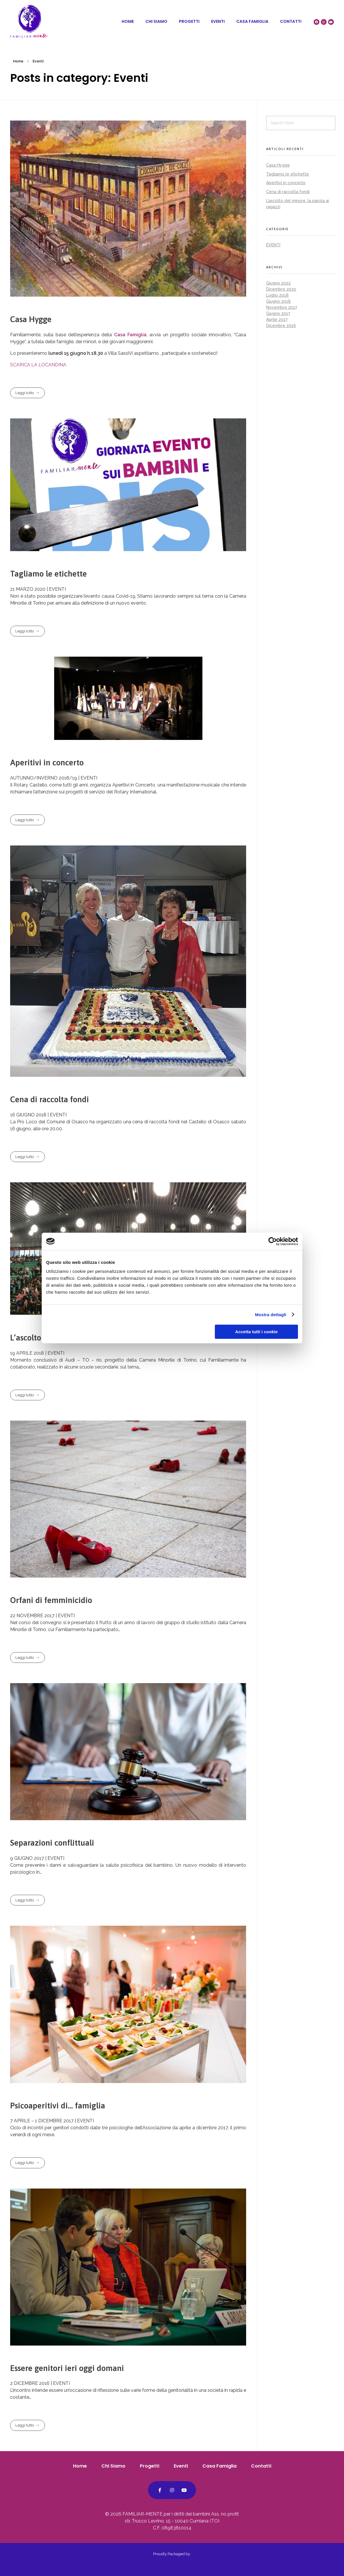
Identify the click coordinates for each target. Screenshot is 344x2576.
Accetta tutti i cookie (256, 1331)
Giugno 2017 (278, 313)
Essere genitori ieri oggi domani (67, 2368)
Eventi (273, 245)
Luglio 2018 (277, 295)
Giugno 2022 (278, 283)
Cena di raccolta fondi (49, 1099)
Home (18, 61)
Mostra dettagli (270, 1314)
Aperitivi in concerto (47, 762)
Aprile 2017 (277, 319)
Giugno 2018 (278, 301)
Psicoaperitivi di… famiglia (57, 2105)
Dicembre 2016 (281, 325)
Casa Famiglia (130, 334)
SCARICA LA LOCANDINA (38, 365)
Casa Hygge (31, 319)
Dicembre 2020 (281, 289)
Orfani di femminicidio (51, 1600)
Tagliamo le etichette (48, 573)
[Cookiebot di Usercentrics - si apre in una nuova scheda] (272, 1241)
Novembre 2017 (281, 307)
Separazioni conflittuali (52, 1842)
